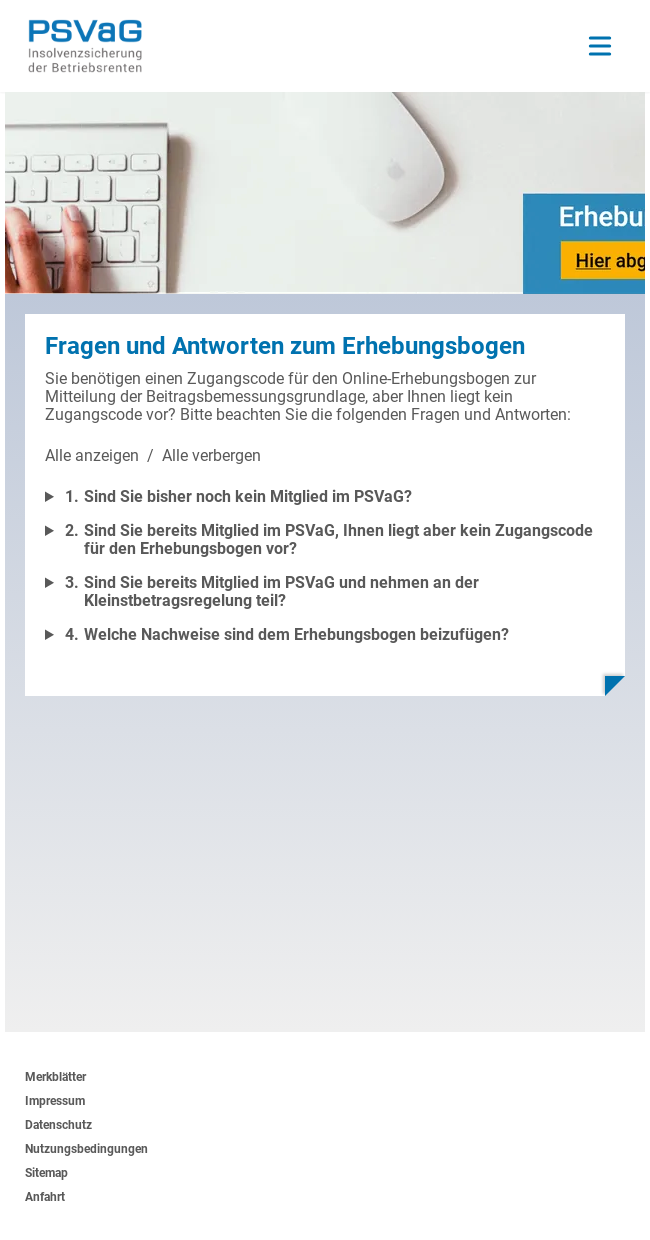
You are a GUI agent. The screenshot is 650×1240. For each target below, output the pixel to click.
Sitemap (46, 1173)
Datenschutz (58, 1125)
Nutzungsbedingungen (86, 1149)
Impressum (55, 1101)
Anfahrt (45, 1197)
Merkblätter (55, 1077)
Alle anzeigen (92, 455)
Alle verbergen (211, 455)
